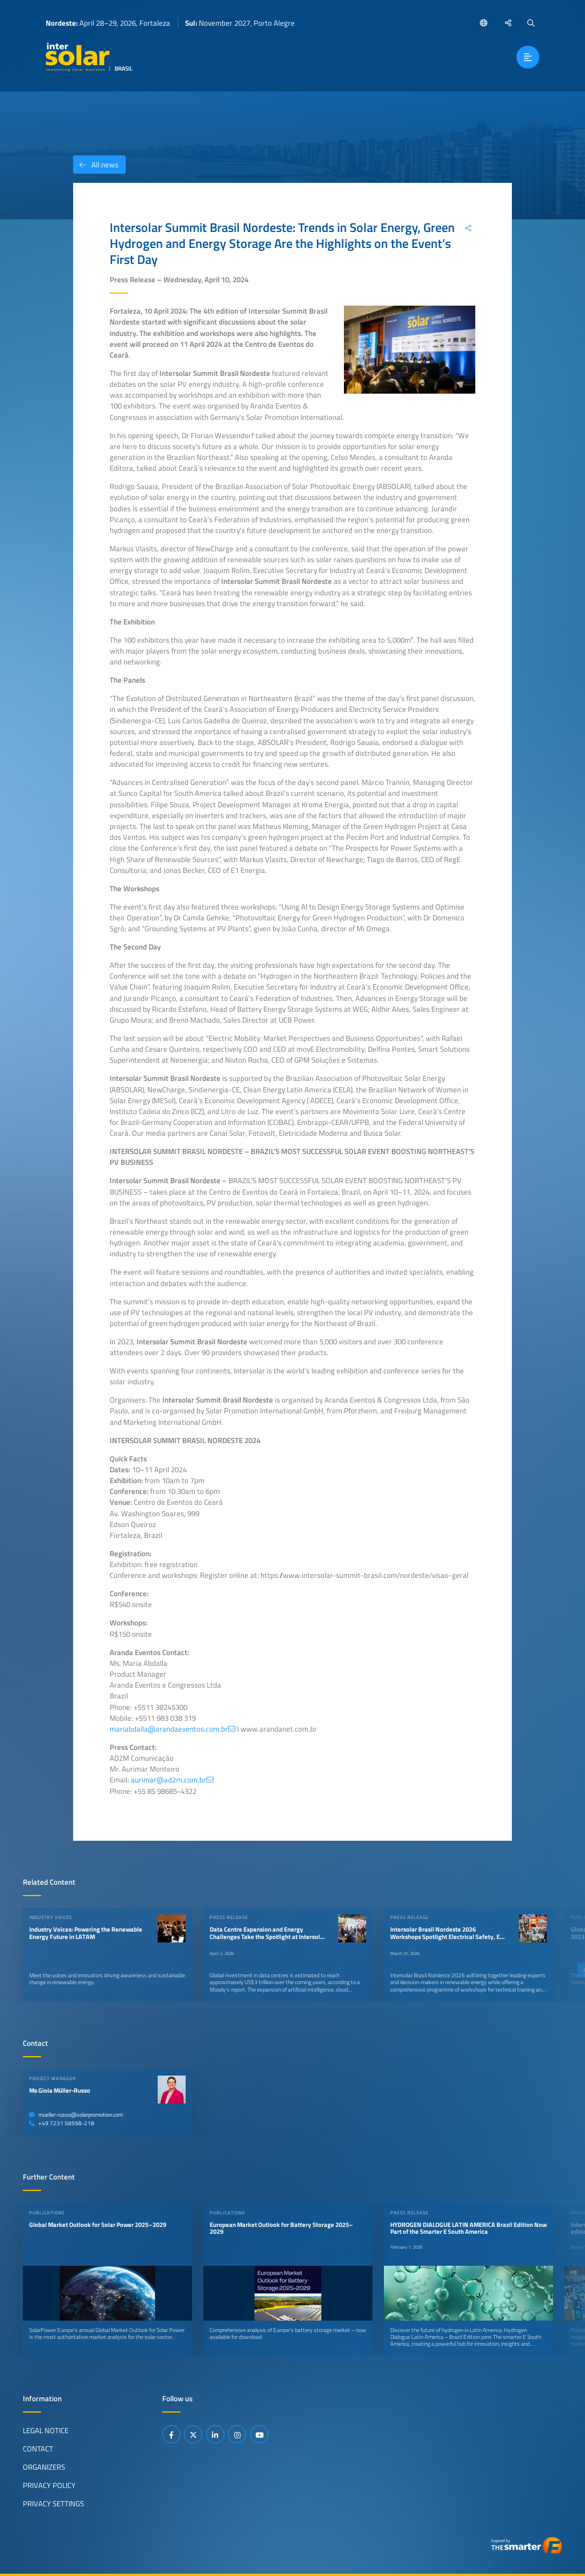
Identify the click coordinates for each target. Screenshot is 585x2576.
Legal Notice (46, 2429)
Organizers (44, 2466)
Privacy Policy (49, 2484)
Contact (38, 2448)
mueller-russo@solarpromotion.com (76, 2114)
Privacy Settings (53, 2503)
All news (95, 164)
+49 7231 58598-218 (61, 2123)
